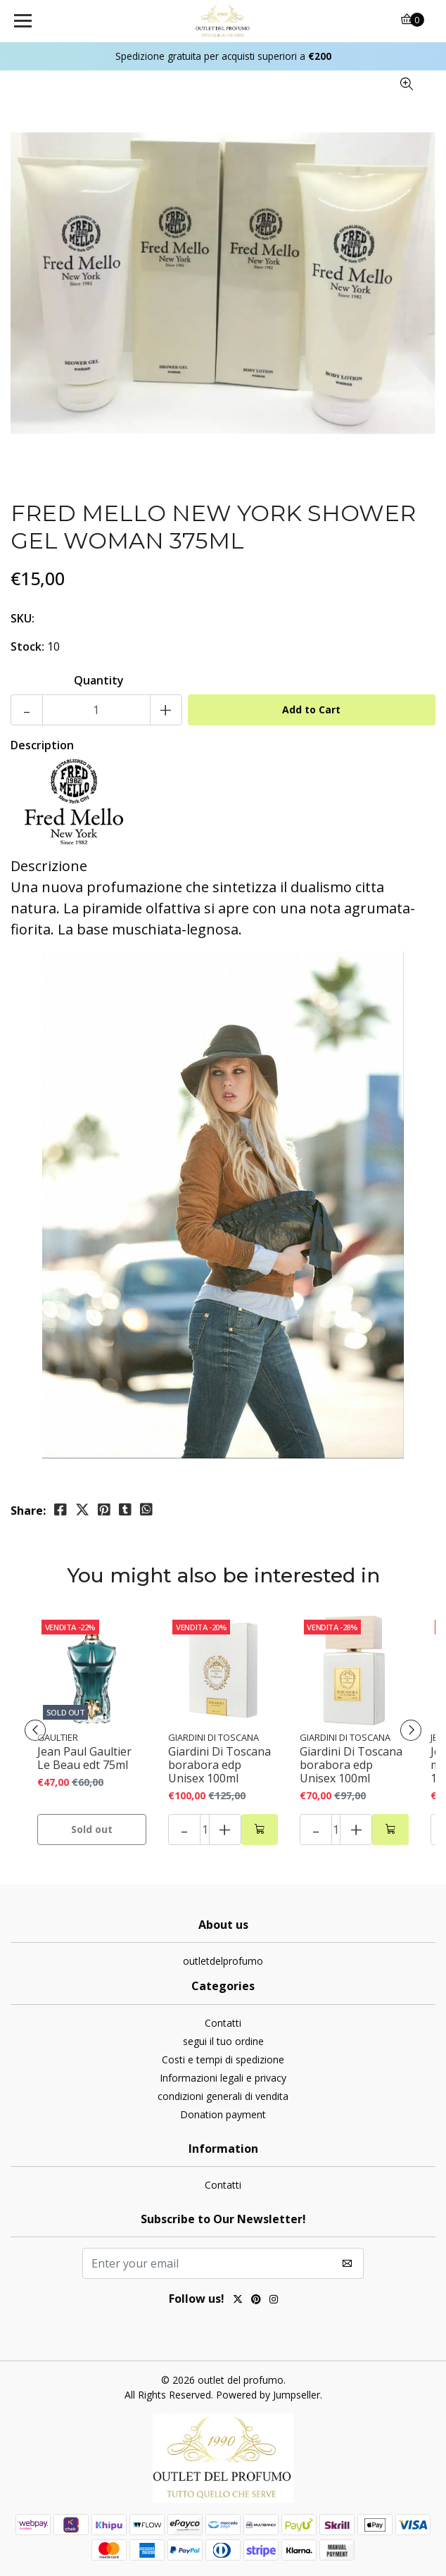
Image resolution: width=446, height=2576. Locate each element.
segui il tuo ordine (223, 2041)
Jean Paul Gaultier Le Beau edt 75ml (84, 1758)
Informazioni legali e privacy (223, 2077)
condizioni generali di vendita (223, 2096)
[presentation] (35, 1730)
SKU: (22, 618)
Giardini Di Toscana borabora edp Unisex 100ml (219, 1765)
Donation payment (223, 2114)
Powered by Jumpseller (268, 2394)
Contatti (223, 2023)
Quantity (99, 680)
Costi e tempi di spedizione (223, 2059)
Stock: (27, 646)
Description (42, 745)
